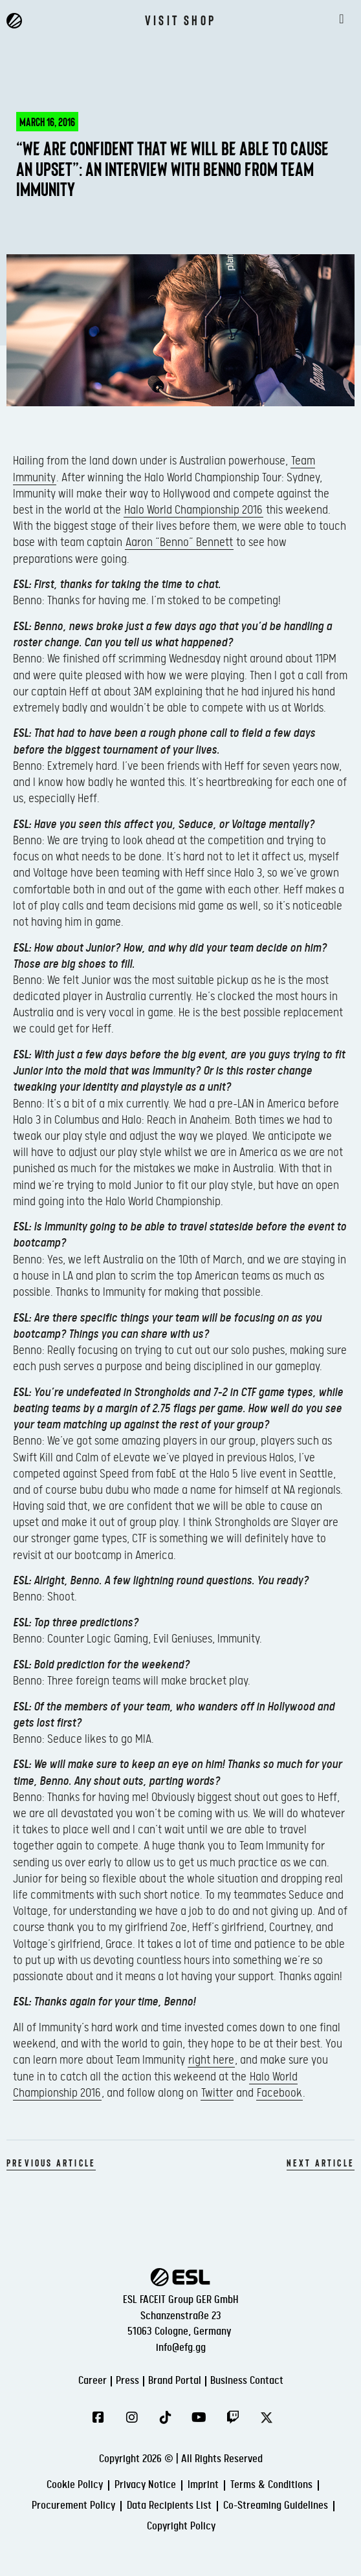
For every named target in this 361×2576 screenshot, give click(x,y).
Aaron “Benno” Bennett (179, 542)
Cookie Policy (75, 2485)
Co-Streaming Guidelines (275, 2506)
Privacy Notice (145, 2485)
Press (127, 2381)
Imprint (203, 2485)
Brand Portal (174, 2381)
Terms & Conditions (271, 2485)
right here (211, 2060)
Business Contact (246, 2381)
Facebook (279, 2093)
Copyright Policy (181, 2526)
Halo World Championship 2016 (193, 510)
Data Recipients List (169, 2506)
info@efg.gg (181, 2348)
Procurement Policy (73, 2506)
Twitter (217, 2093)
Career (92, 2381)
